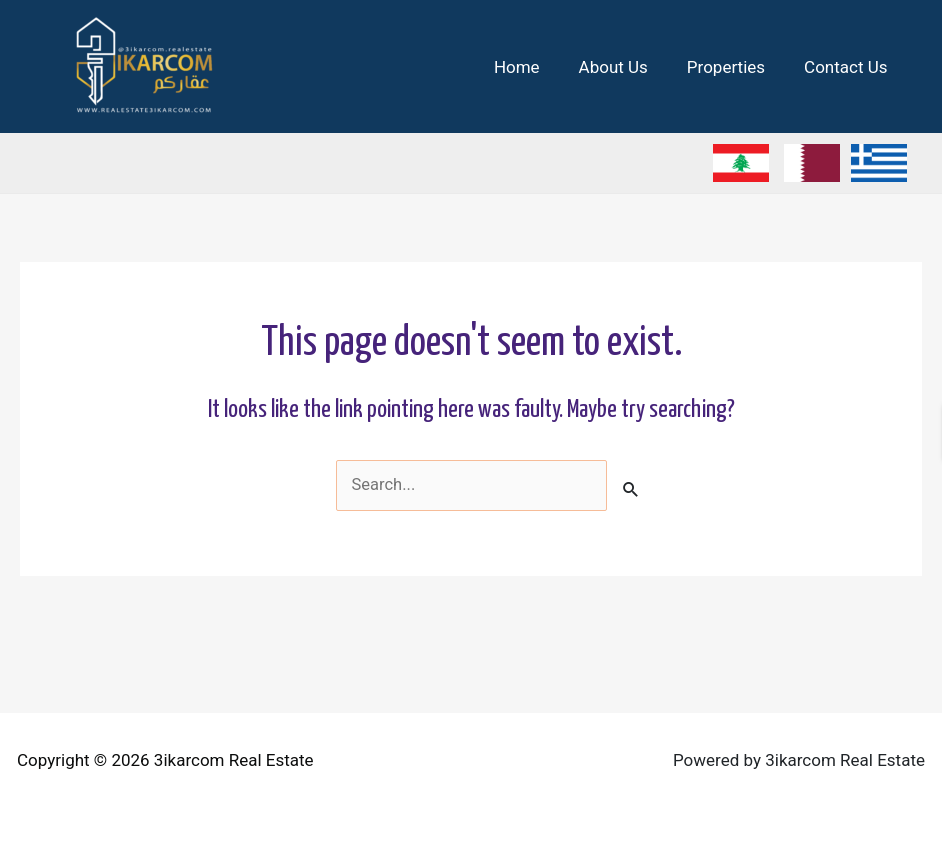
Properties (733, 67)
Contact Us (848, 67)
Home (534, 67)
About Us (625, 67)
